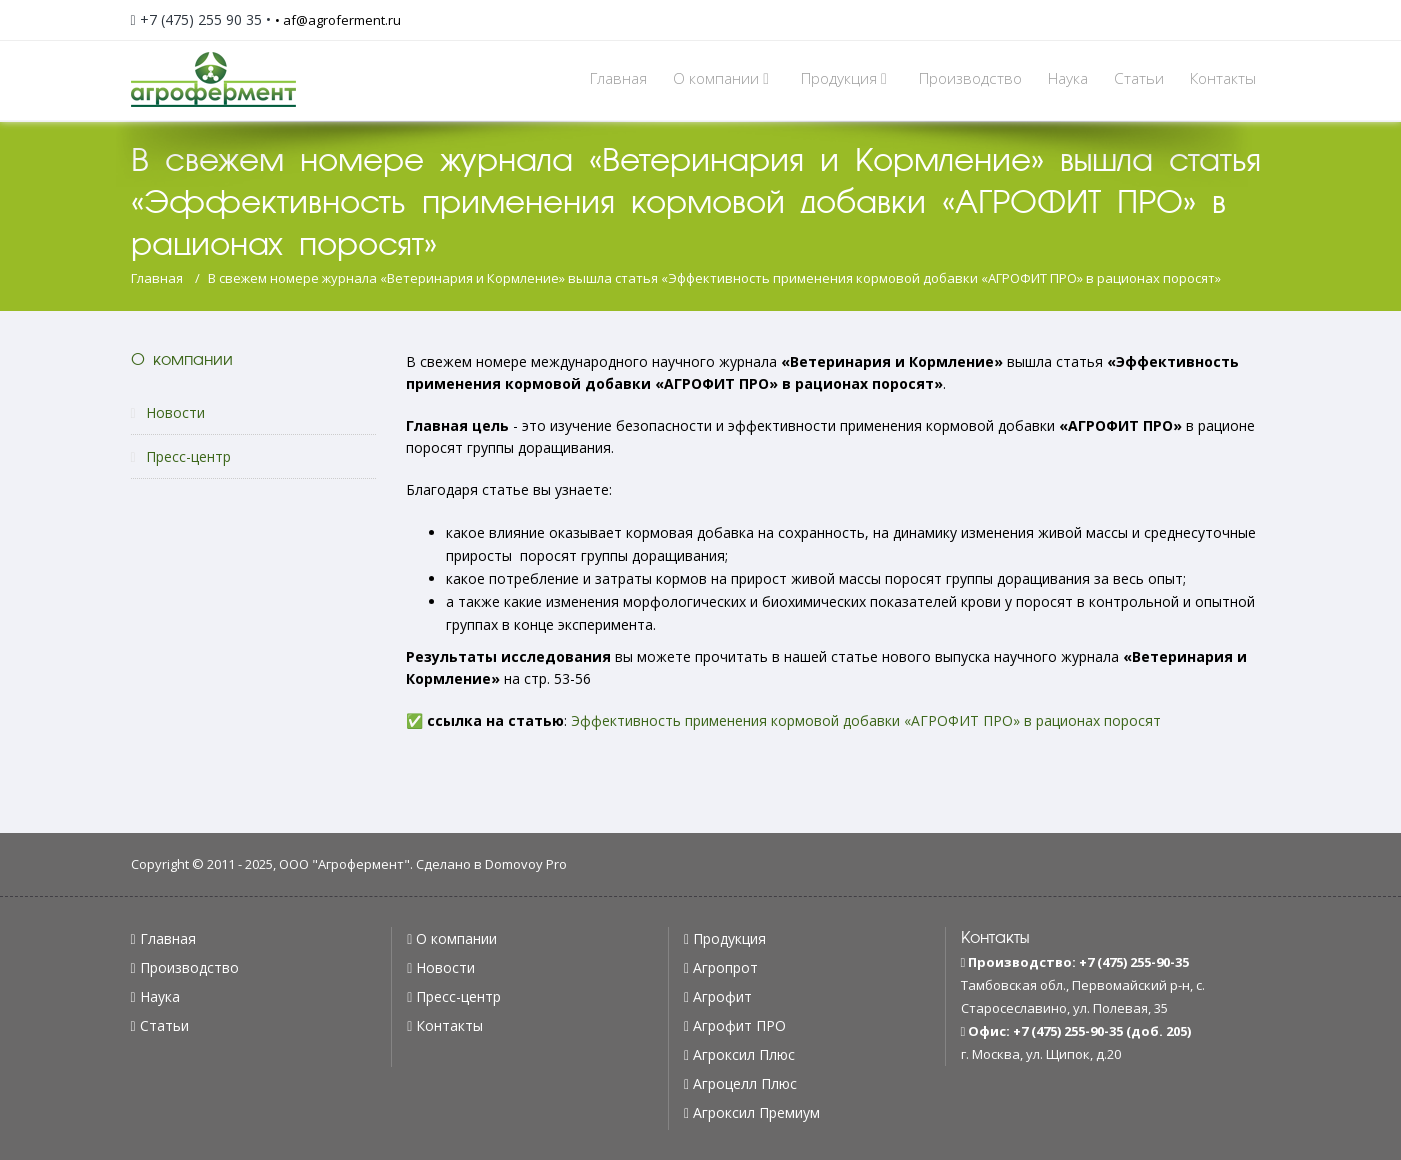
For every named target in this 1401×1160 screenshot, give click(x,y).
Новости (168, 412)
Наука (1068, 78)
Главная (618, 78)
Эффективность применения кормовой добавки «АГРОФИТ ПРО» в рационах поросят (866, 720)
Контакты (1223, 78)
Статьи (1139, 78)
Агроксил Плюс (744, 1054)
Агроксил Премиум (756, 1112)
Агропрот (725, 967)
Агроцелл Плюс (745, 1083)
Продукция (847, 78)
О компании (724, 78)
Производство (970, 78)
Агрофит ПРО (739, 1025)
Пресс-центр (181, 456)
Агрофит (722, 996)
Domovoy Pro (526, 864)
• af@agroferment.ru (338, 20)
